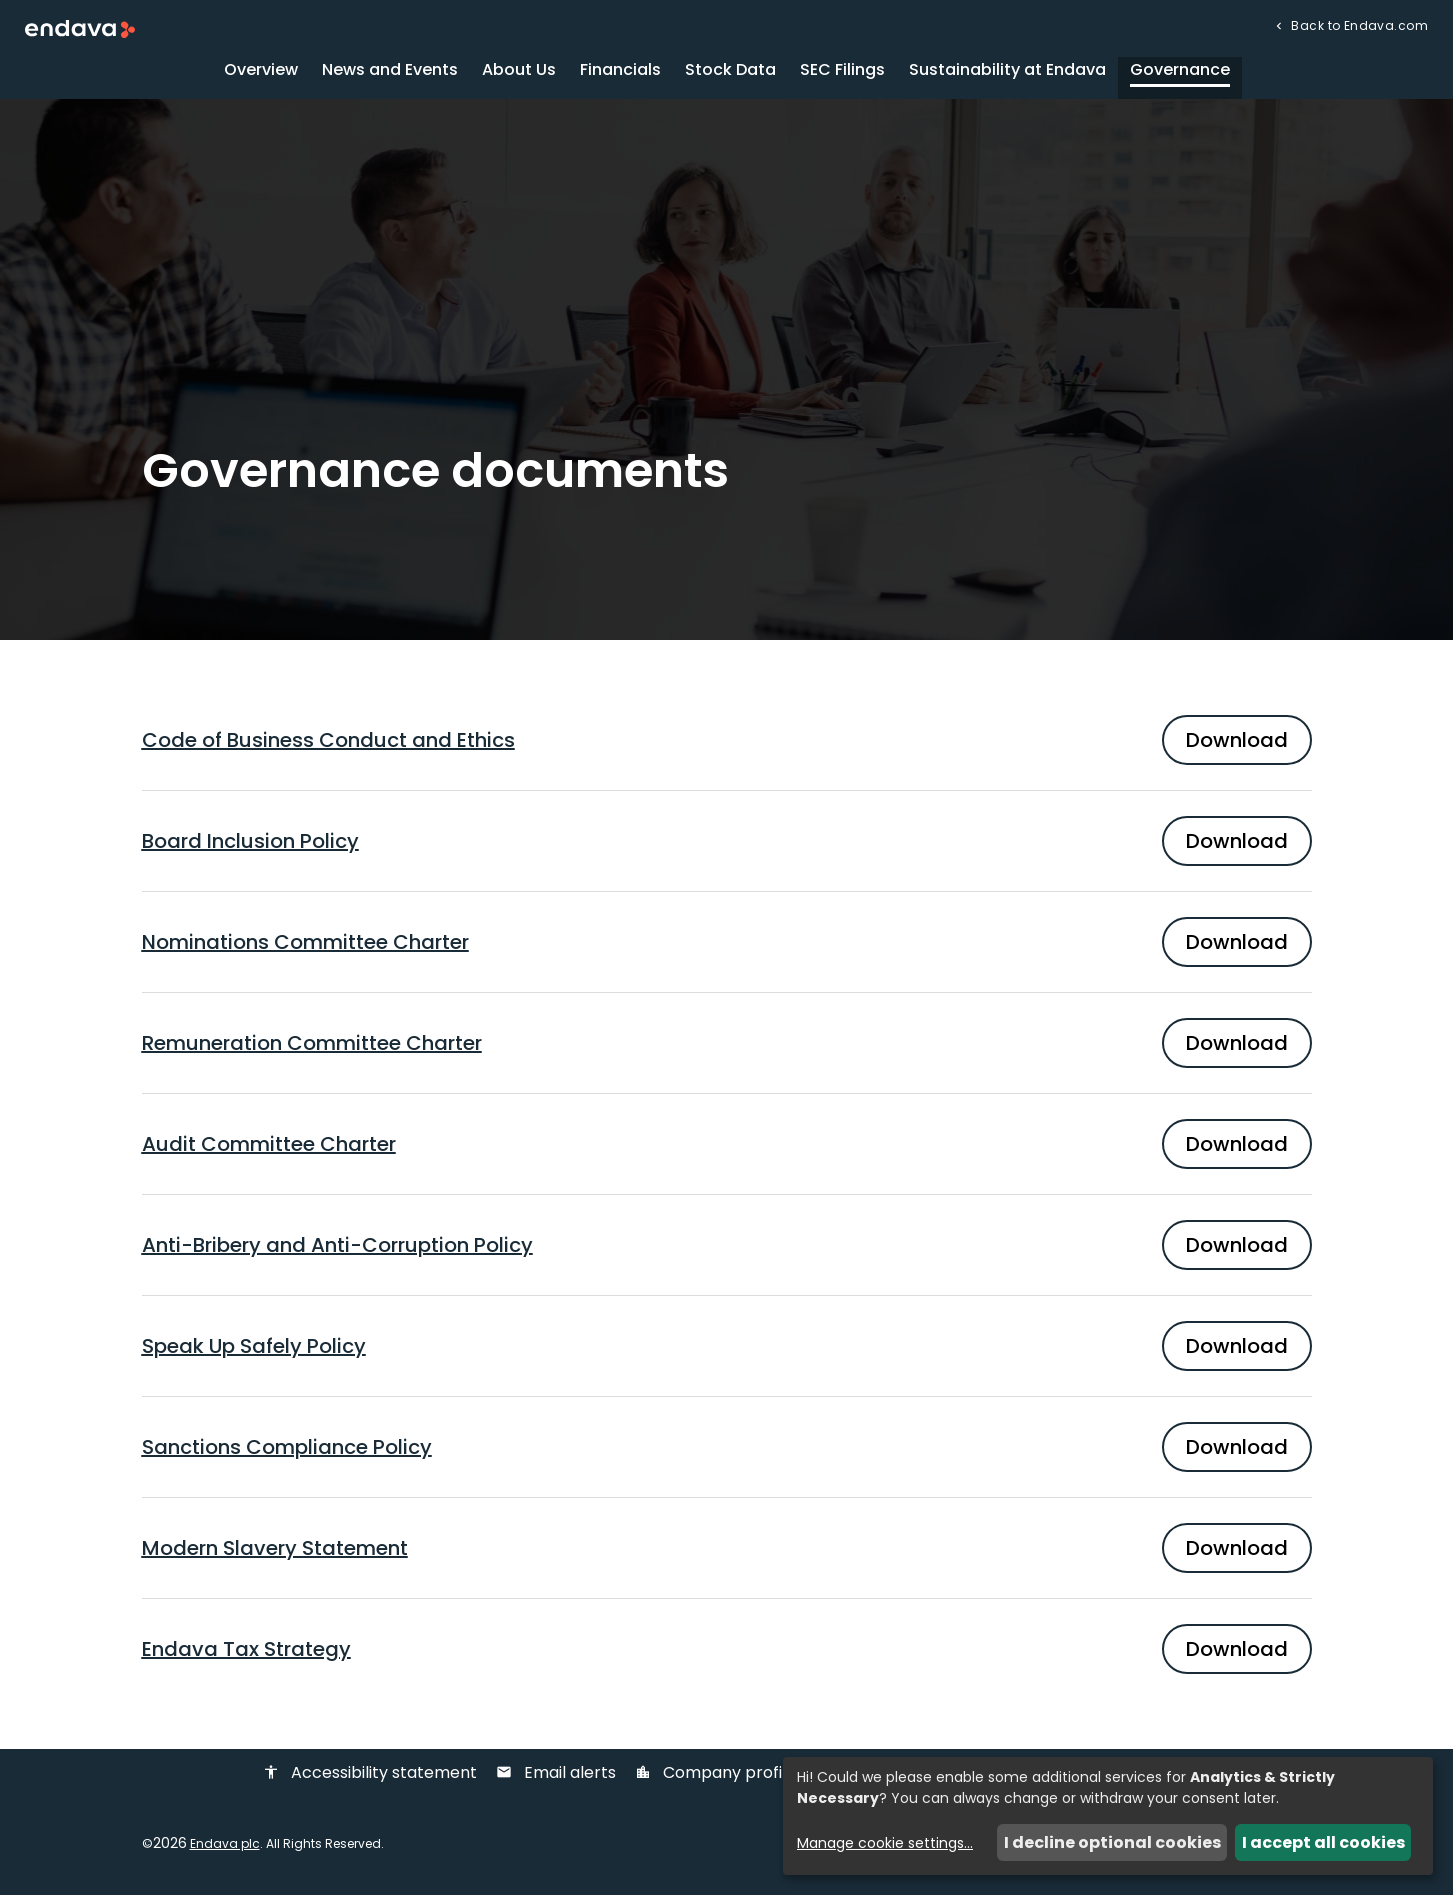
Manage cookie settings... (885, 1843)
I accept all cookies (1323, 1842)
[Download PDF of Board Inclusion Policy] (727, 846)
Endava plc (225, 1848)
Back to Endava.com (1358, 24)
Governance (1180, 74)
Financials (620, 74)
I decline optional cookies (1112, 1842)
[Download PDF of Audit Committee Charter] (727, 1149)
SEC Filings (842, 74)
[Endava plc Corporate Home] (80, 28)
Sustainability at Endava (1007, 74)
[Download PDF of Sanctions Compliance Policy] (727, 1452)
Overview (261, 74)
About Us (519, 74)
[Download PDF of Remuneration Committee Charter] (727, 1048)
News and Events (390, 74)
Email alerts (556, 1778)
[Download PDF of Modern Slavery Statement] (727, 1553)
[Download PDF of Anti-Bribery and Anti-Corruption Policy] (727, 1250)
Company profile (715, 1778)
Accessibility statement (370, 1778)
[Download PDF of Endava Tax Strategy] (727, 1654)
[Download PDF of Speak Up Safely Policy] (727, 1351)
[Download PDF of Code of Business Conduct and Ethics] (727, 745)
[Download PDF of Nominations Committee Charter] (727, 947)
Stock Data (730, 74)
